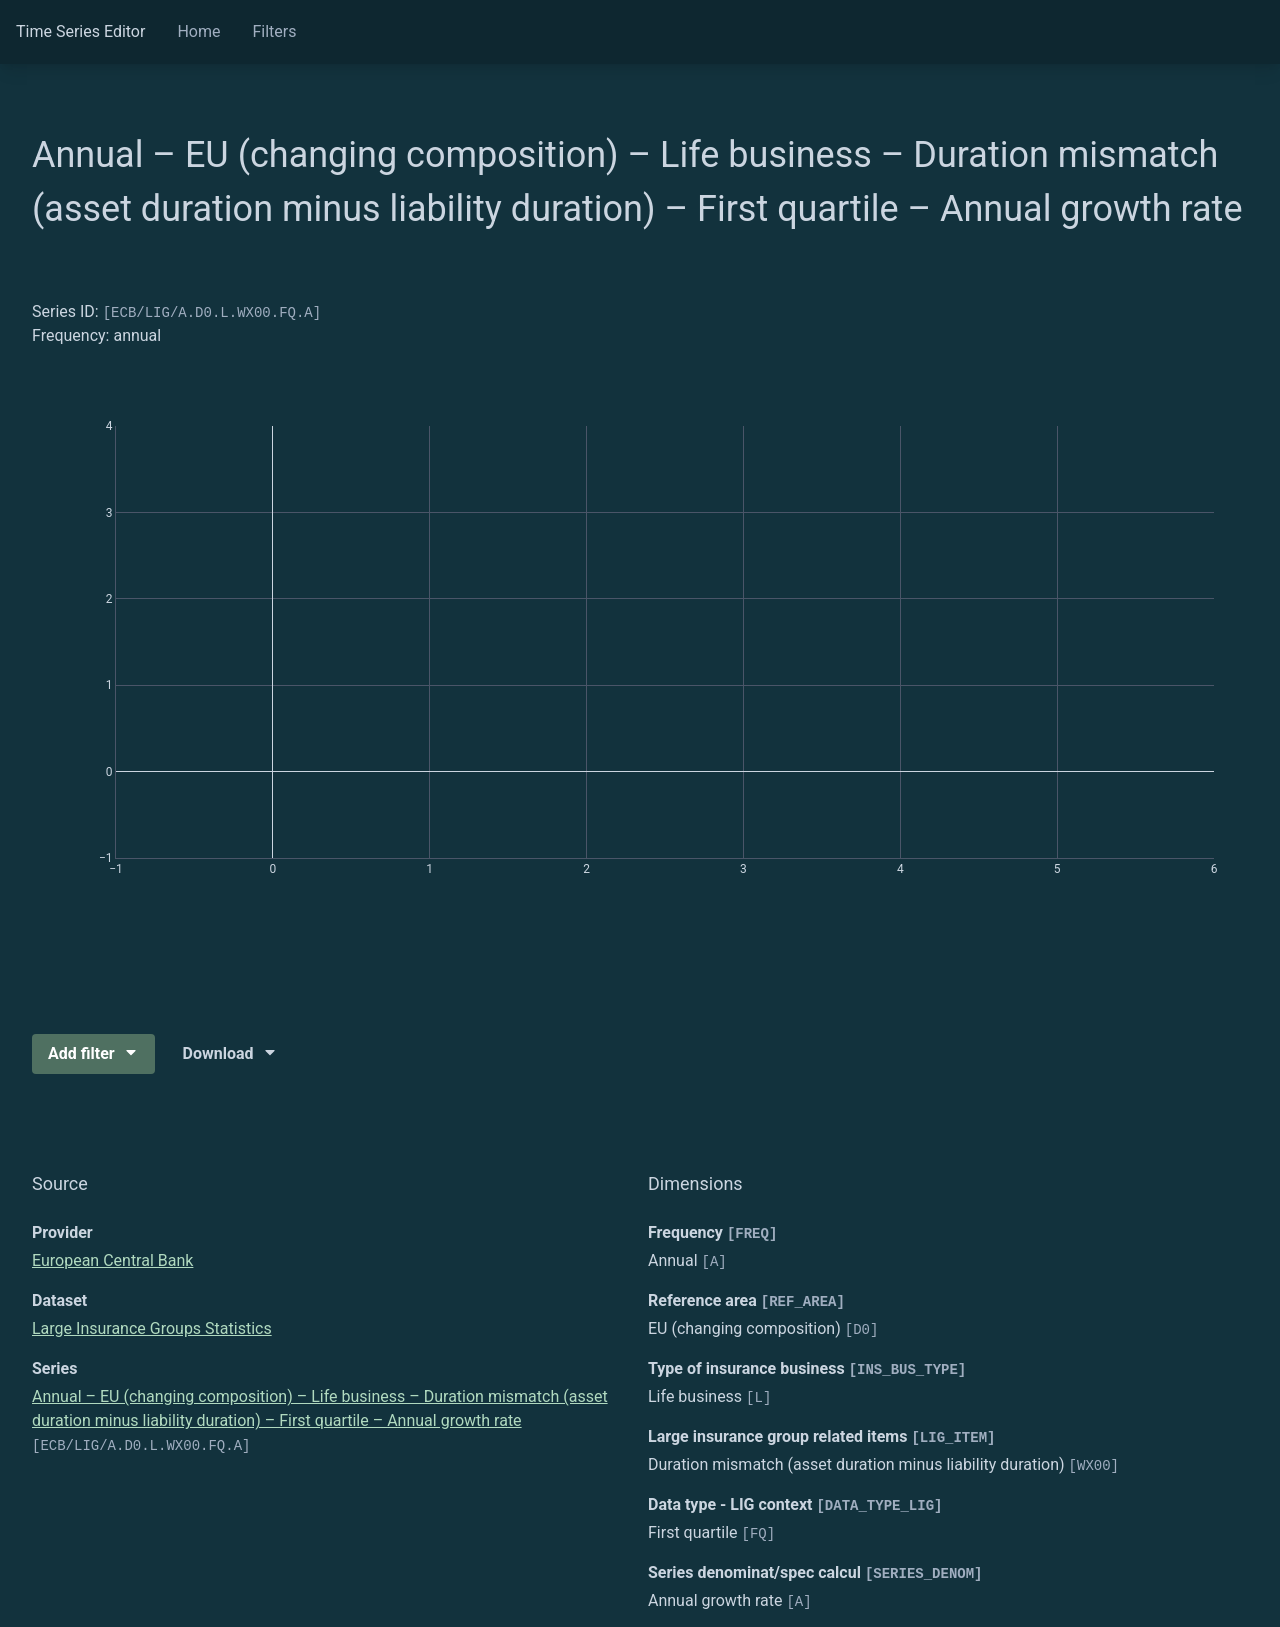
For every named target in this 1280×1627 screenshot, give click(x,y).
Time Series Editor (80, 31)
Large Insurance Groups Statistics (152, 1328)
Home (198, 31)
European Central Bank (112, 1260)
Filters (274, 31)
